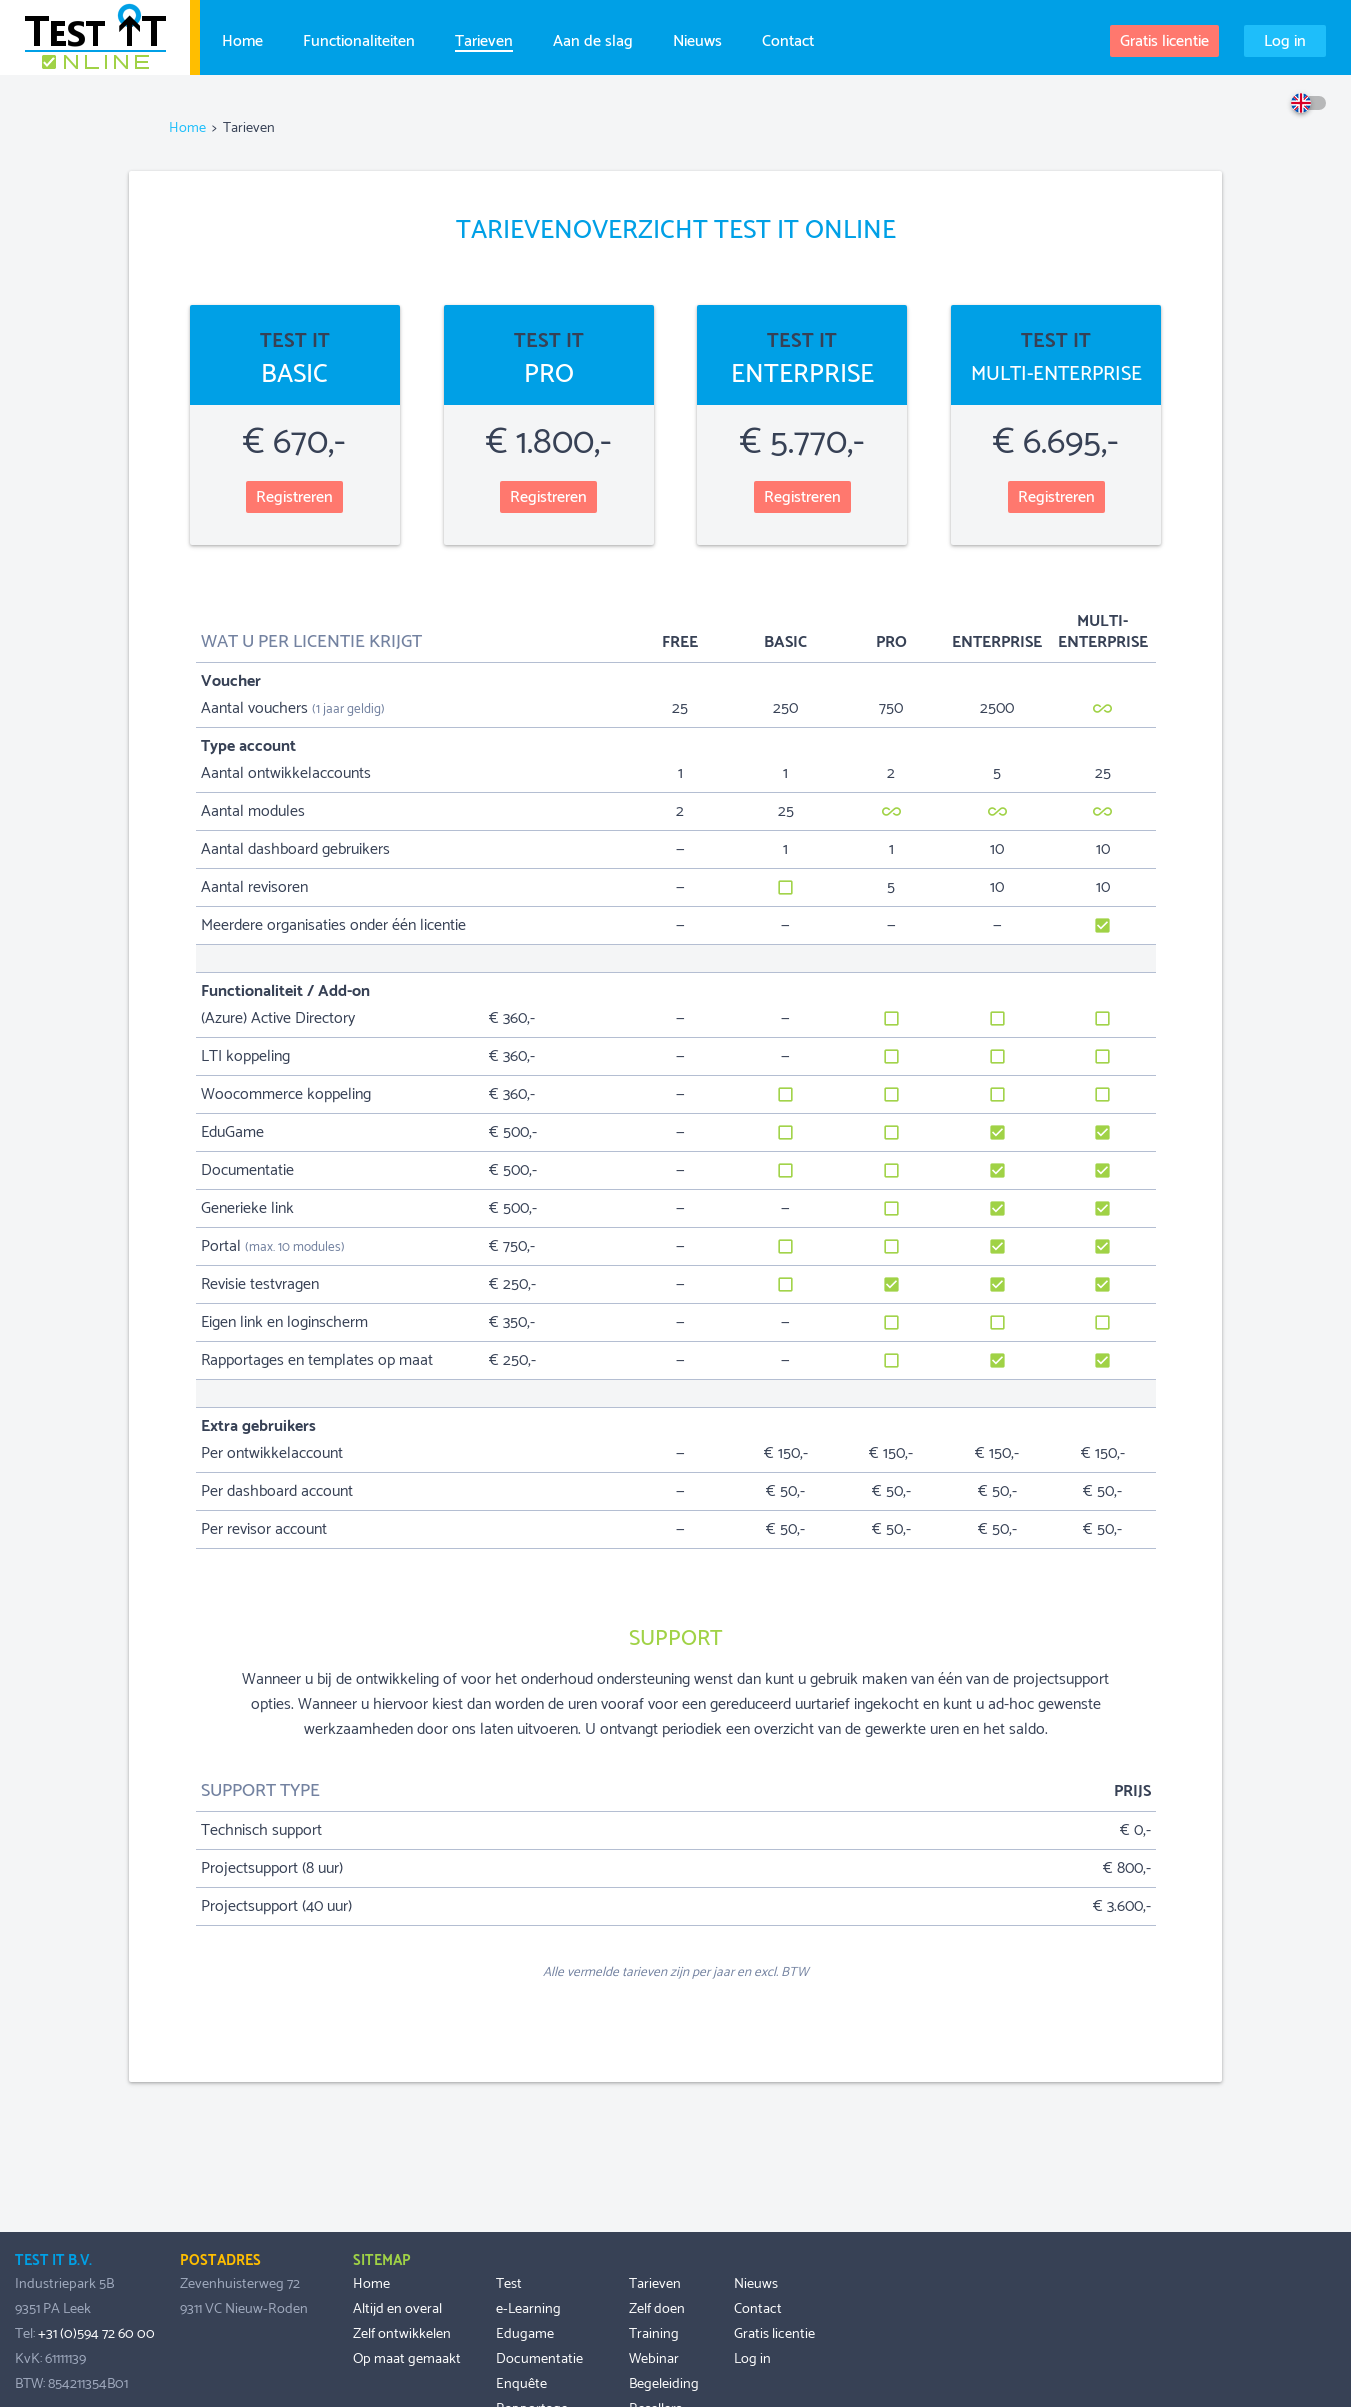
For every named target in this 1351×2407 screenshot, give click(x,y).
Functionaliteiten (359, 39)
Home (242, 39)
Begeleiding (664, 2384)
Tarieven (484, 40)
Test (509, 2284)
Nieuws (697, 39)
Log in (1285, 41)
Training (654, 2334)
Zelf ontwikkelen (402, 2334)
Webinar (654, 2359)
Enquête (521, 2384)
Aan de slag (593, 39)
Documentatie (539, 2359)
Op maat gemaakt (407, 2359)
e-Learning (528, 2309)
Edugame (525, 2334)
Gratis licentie (1164, 41)
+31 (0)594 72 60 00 (96, 2334)
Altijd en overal (397, 2309)
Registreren (294, 497)
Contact (788, 39)
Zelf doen (657, 2309)
